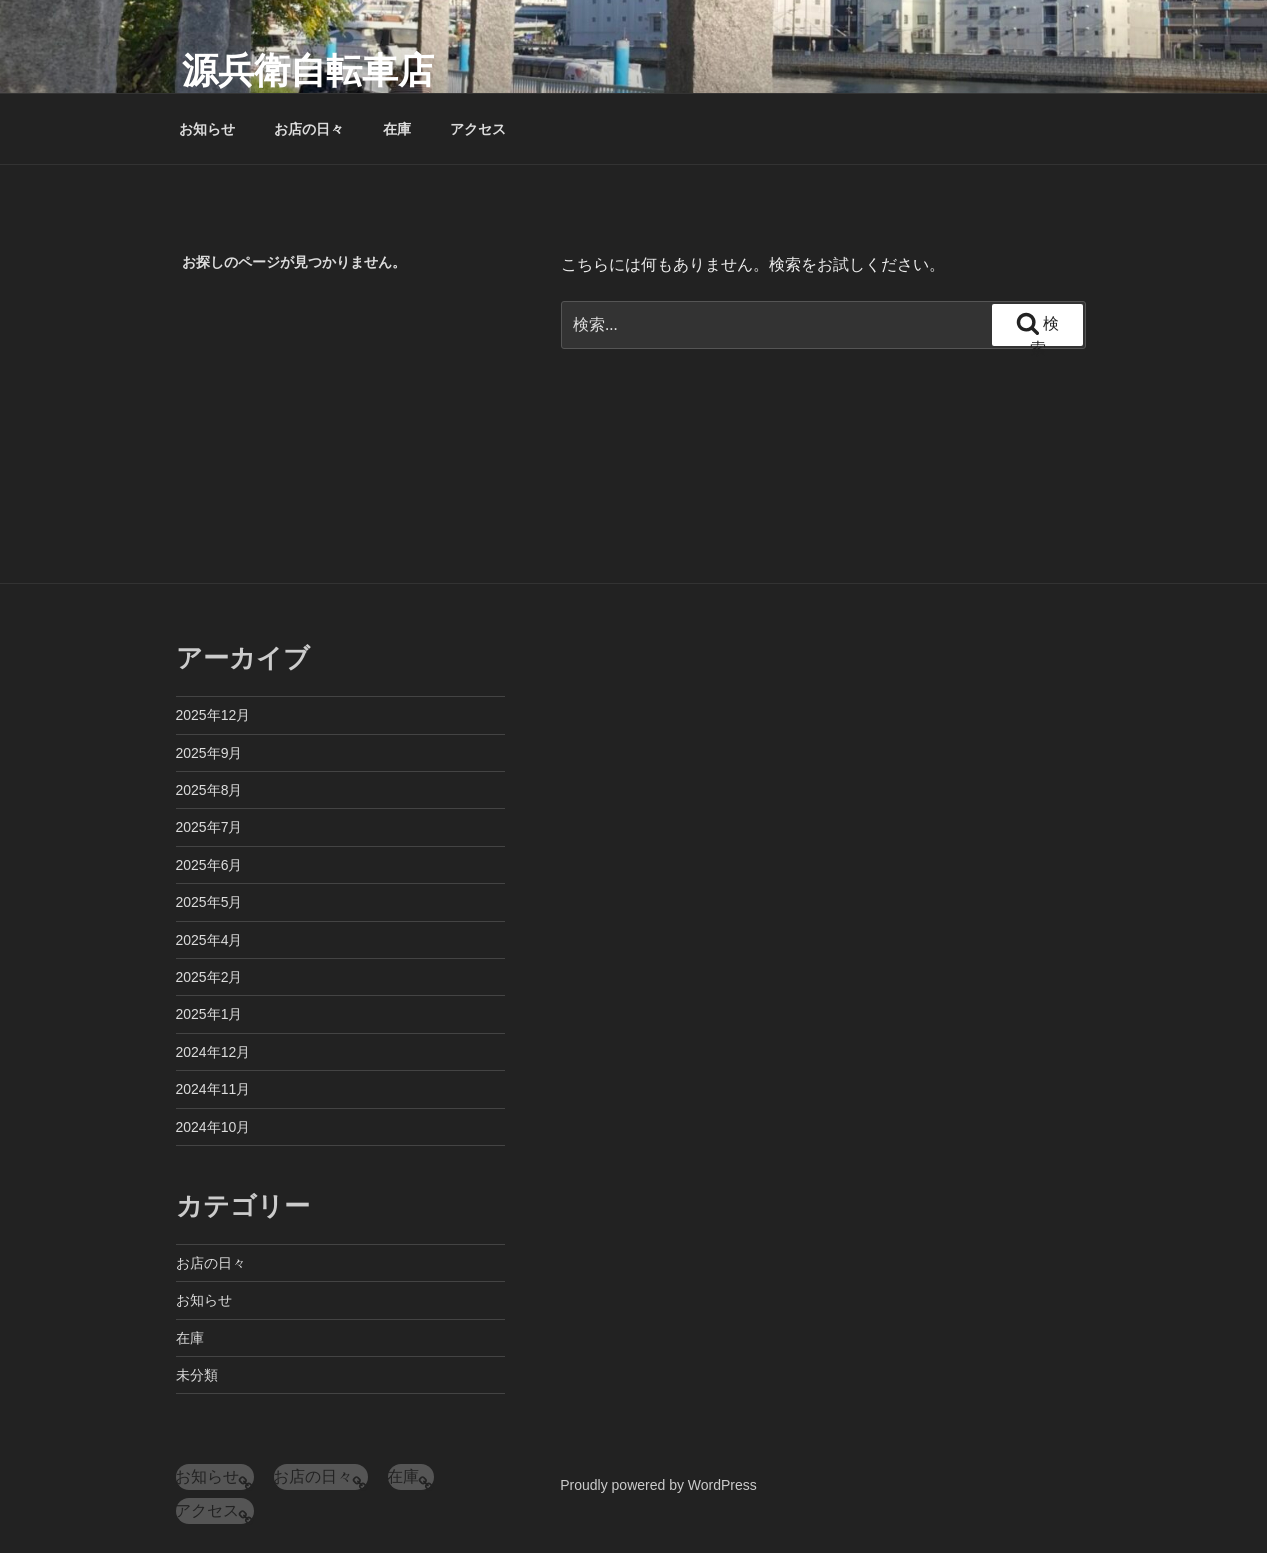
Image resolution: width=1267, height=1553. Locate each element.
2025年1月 (209, 1014)
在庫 (397, 129)
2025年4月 (209, 940)
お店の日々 (309, 129)
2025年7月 (209, 827)
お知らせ (207, 129)
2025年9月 (209, 753)
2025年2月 (209, 977)
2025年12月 (213, 715)
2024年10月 (213, 1127)
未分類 (197, 1375)
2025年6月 (209, 865)
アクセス (478, 129)
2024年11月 (213, 1089)
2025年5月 (209, 902)
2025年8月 (209, 790)
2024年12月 (213, 1052)
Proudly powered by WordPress (658, 1485)
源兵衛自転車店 (308, 70)
